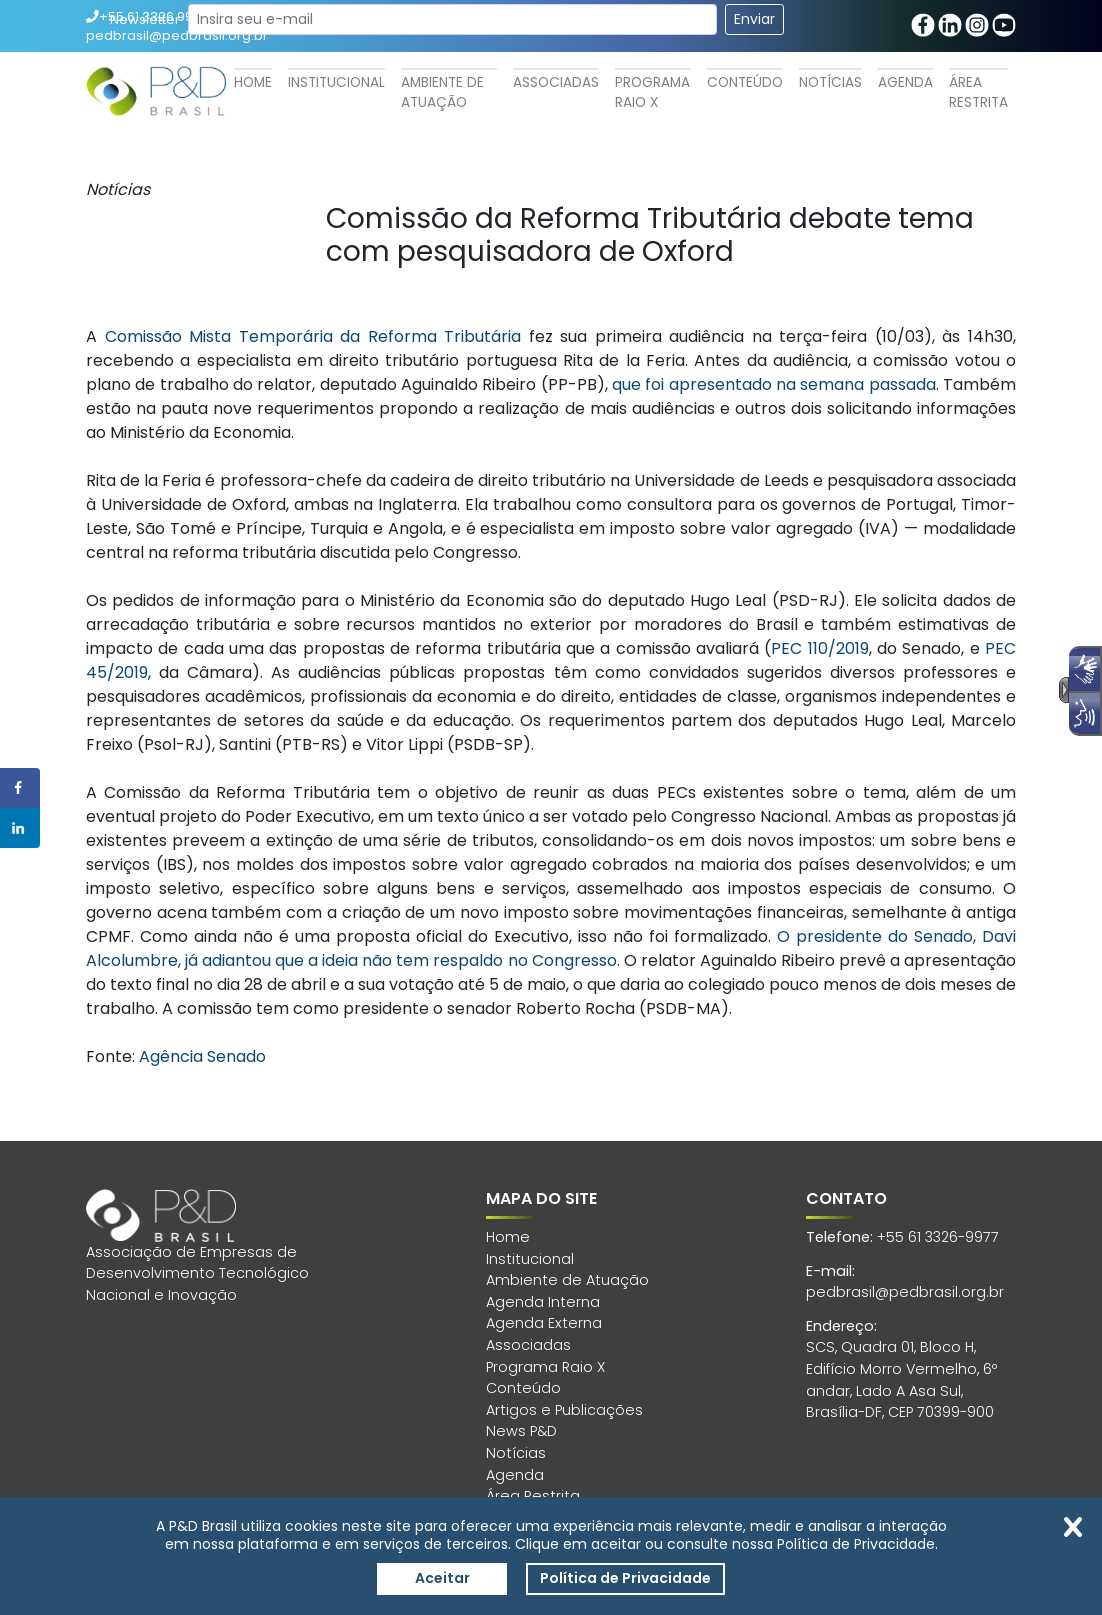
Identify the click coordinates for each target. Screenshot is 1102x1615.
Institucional (336, 82)
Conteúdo (745, 82)
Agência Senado (202, 1056)
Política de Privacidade (625, 1578)
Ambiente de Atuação (442, 92)
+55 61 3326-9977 (938, 1237)
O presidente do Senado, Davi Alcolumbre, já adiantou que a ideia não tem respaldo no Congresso (551, 948)
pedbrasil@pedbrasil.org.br (905, 1292)
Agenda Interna (543, 1302)
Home (253, 82)
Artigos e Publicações (564, 1410)
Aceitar (442, 1578)
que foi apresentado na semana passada (774, 384)
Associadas (556, 82)
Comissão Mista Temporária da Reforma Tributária (313, 336)
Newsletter (145, 19)
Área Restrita (978, 92)
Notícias (830, 82)
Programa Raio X (652, 92)
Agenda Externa (544, 1323)
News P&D (521, 1431)
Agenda (905, 82)
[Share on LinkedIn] (20, 828)
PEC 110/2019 (819, 648)
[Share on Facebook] (20, 788)
